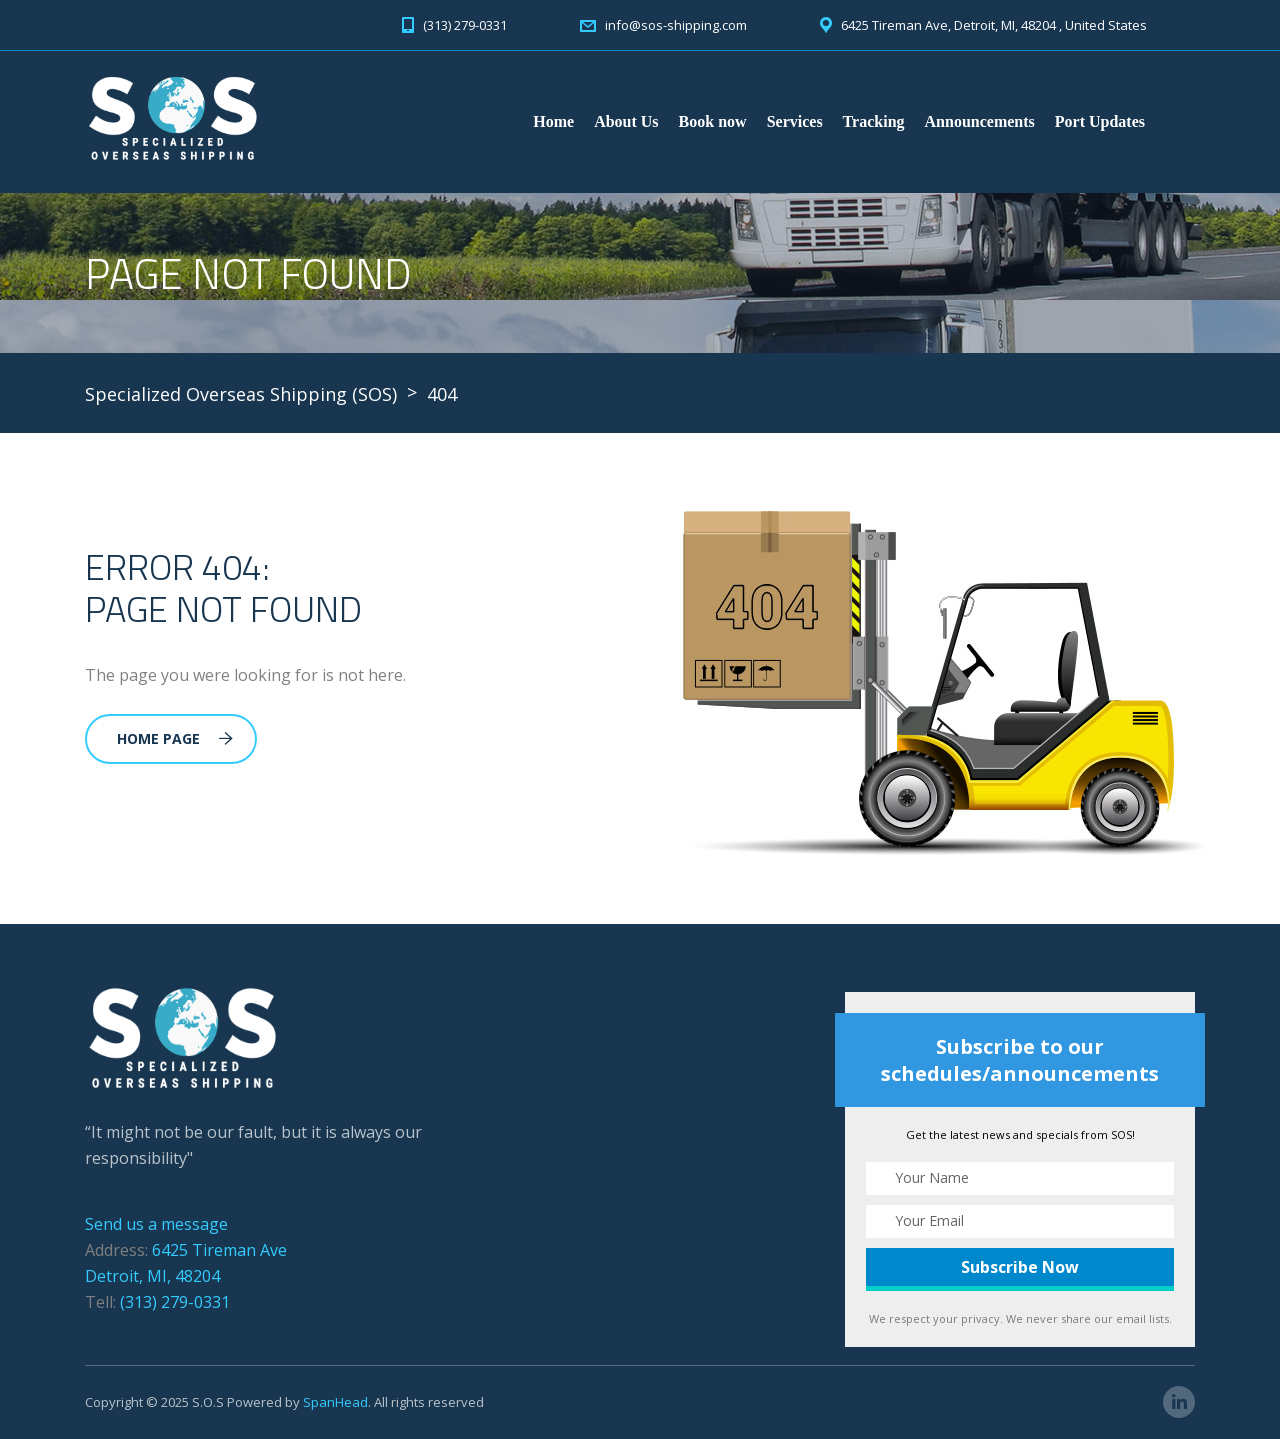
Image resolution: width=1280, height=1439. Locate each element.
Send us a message (156, 1224)
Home (553, 121)
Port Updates (1100, 121)
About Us (626, 121)
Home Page (175, 738)
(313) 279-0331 (175, 1302)
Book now (713, 121)
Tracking (874, 121)
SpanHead (335, 1402)
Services (795, 121)
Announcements (980, 121)
